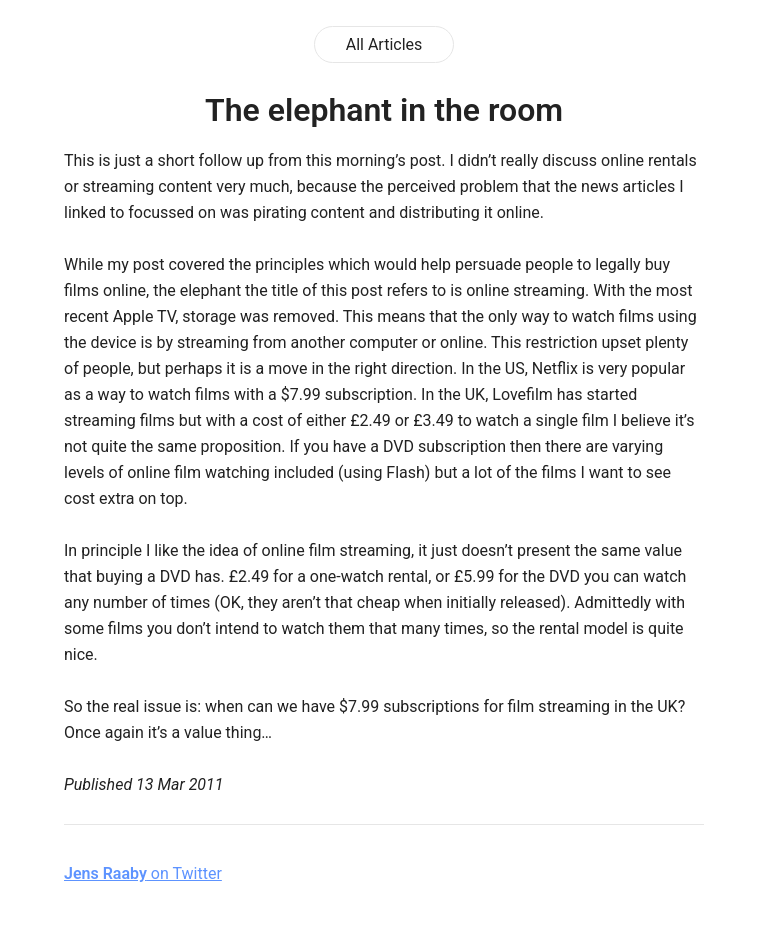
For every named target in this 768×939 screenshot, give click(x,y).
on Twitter (143, 873)
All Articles (384, 44)
